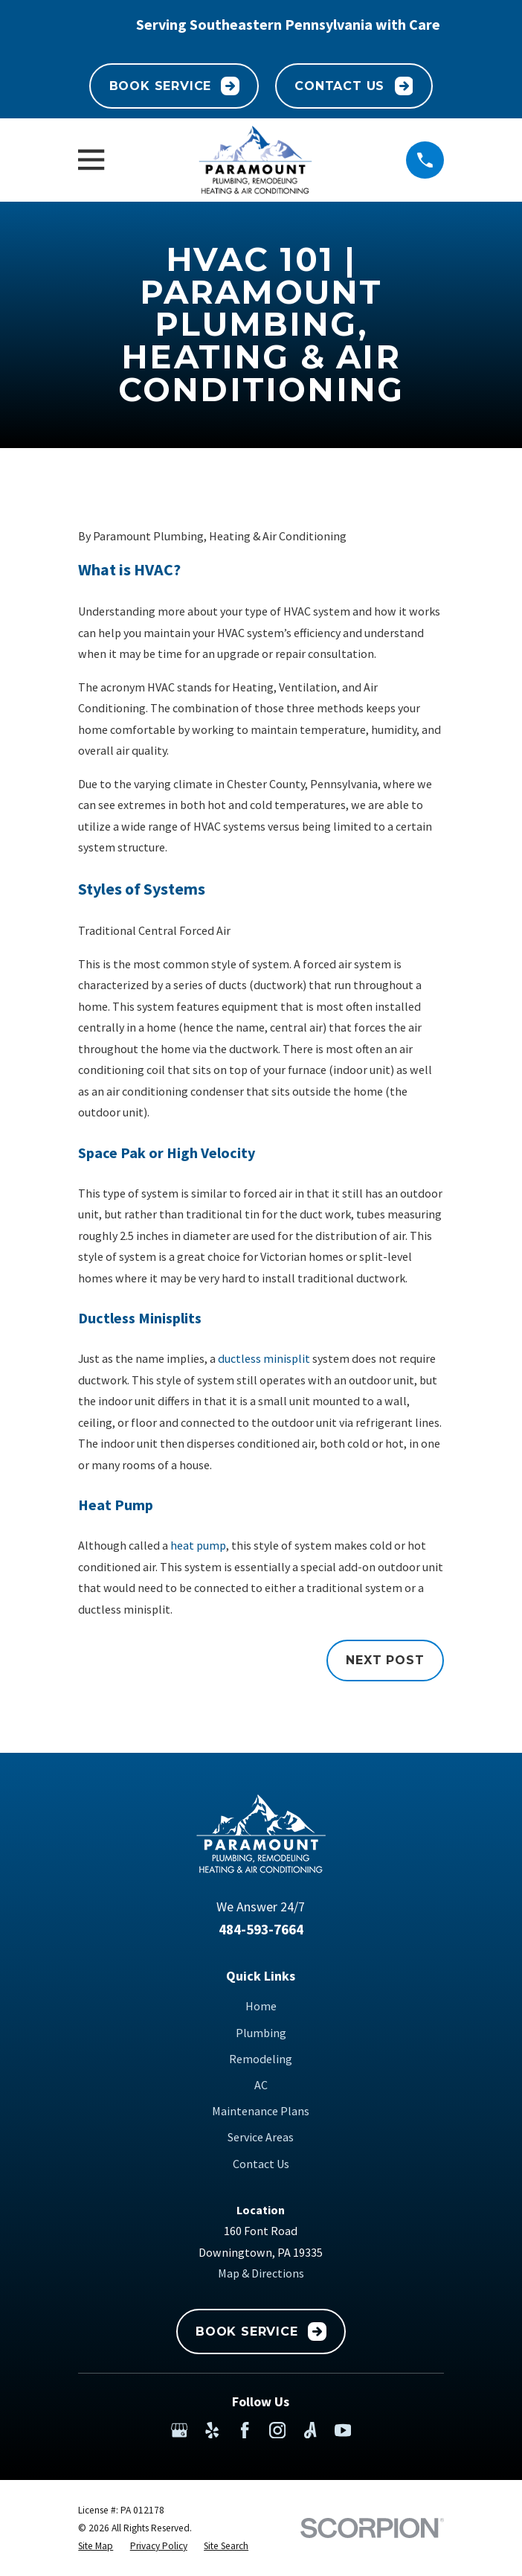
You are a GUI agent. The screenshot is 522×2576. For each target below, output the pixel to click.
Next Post (385, 1659)
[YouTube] (343, 2430)
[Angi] (310, 2430)
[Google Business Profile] (179, 2430)
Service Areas (261, 2136)
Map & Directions (261, 2273)
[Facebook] (244, 2430)
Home (261, 2005)
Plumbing (261, 2032)
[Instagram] (277, 2430)
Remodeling (260, 2058)
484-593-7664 (261, 1929)
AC (261, 2084)
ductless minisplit (264, 1358)
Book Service (174, 86)
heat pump (198, 1545)
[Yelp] (212, 2430)
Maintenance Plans (260, 2110)
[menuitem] (95, 2546)
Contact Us (353, 86)
